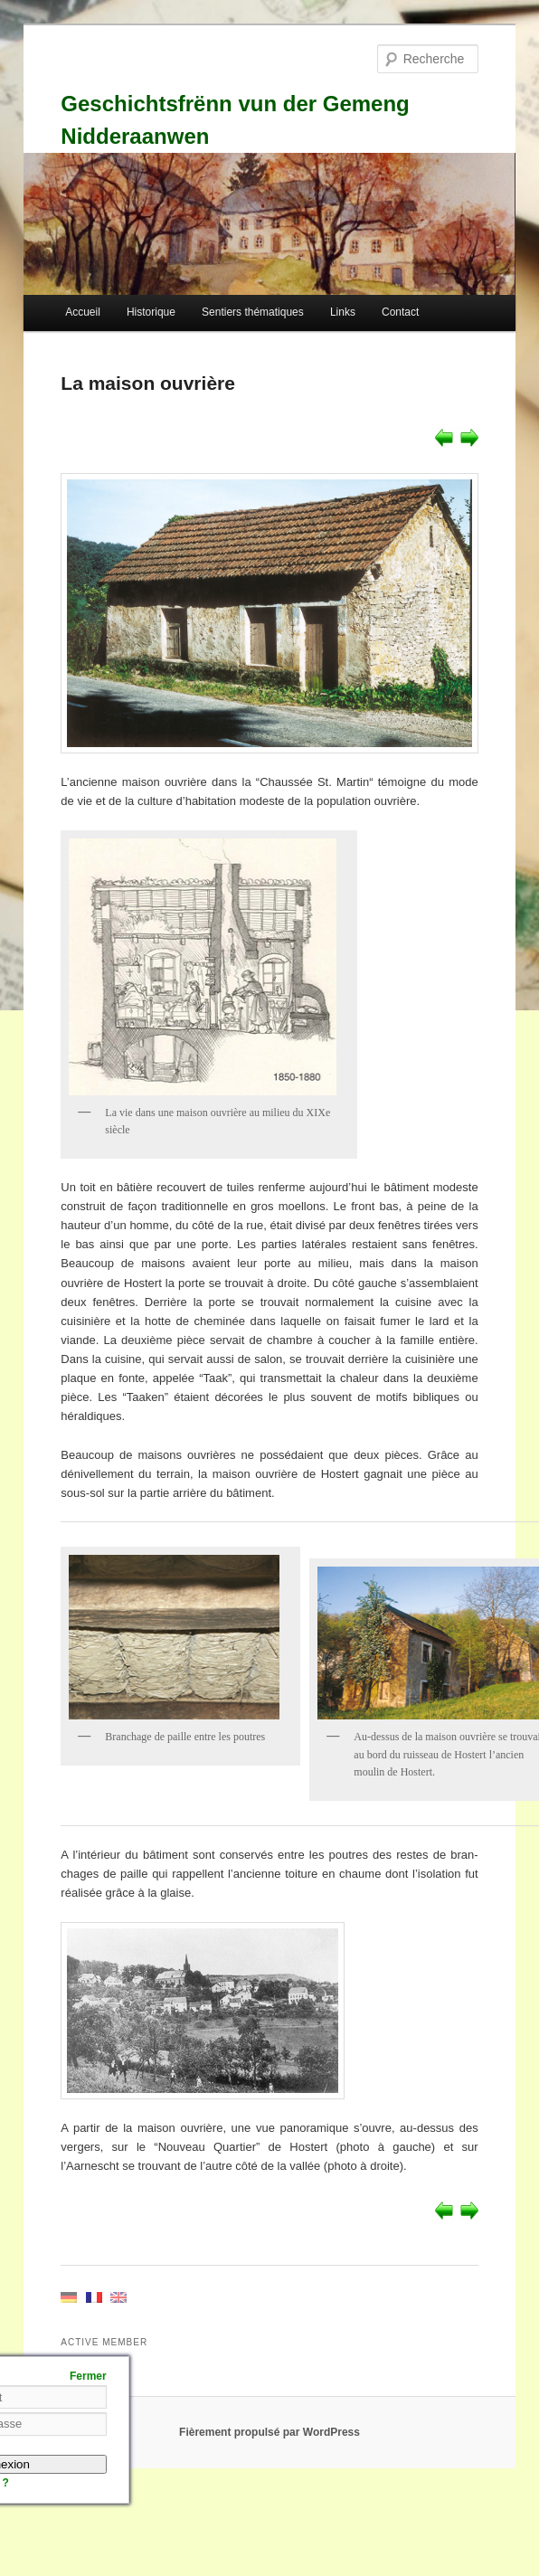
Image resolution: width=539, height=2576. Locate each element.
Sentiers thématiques (253, 312)
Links (342, 312)
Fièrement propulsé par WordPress (269, 2432)
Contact (400, 312)
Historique (151, 312)
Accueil (82, 312)
